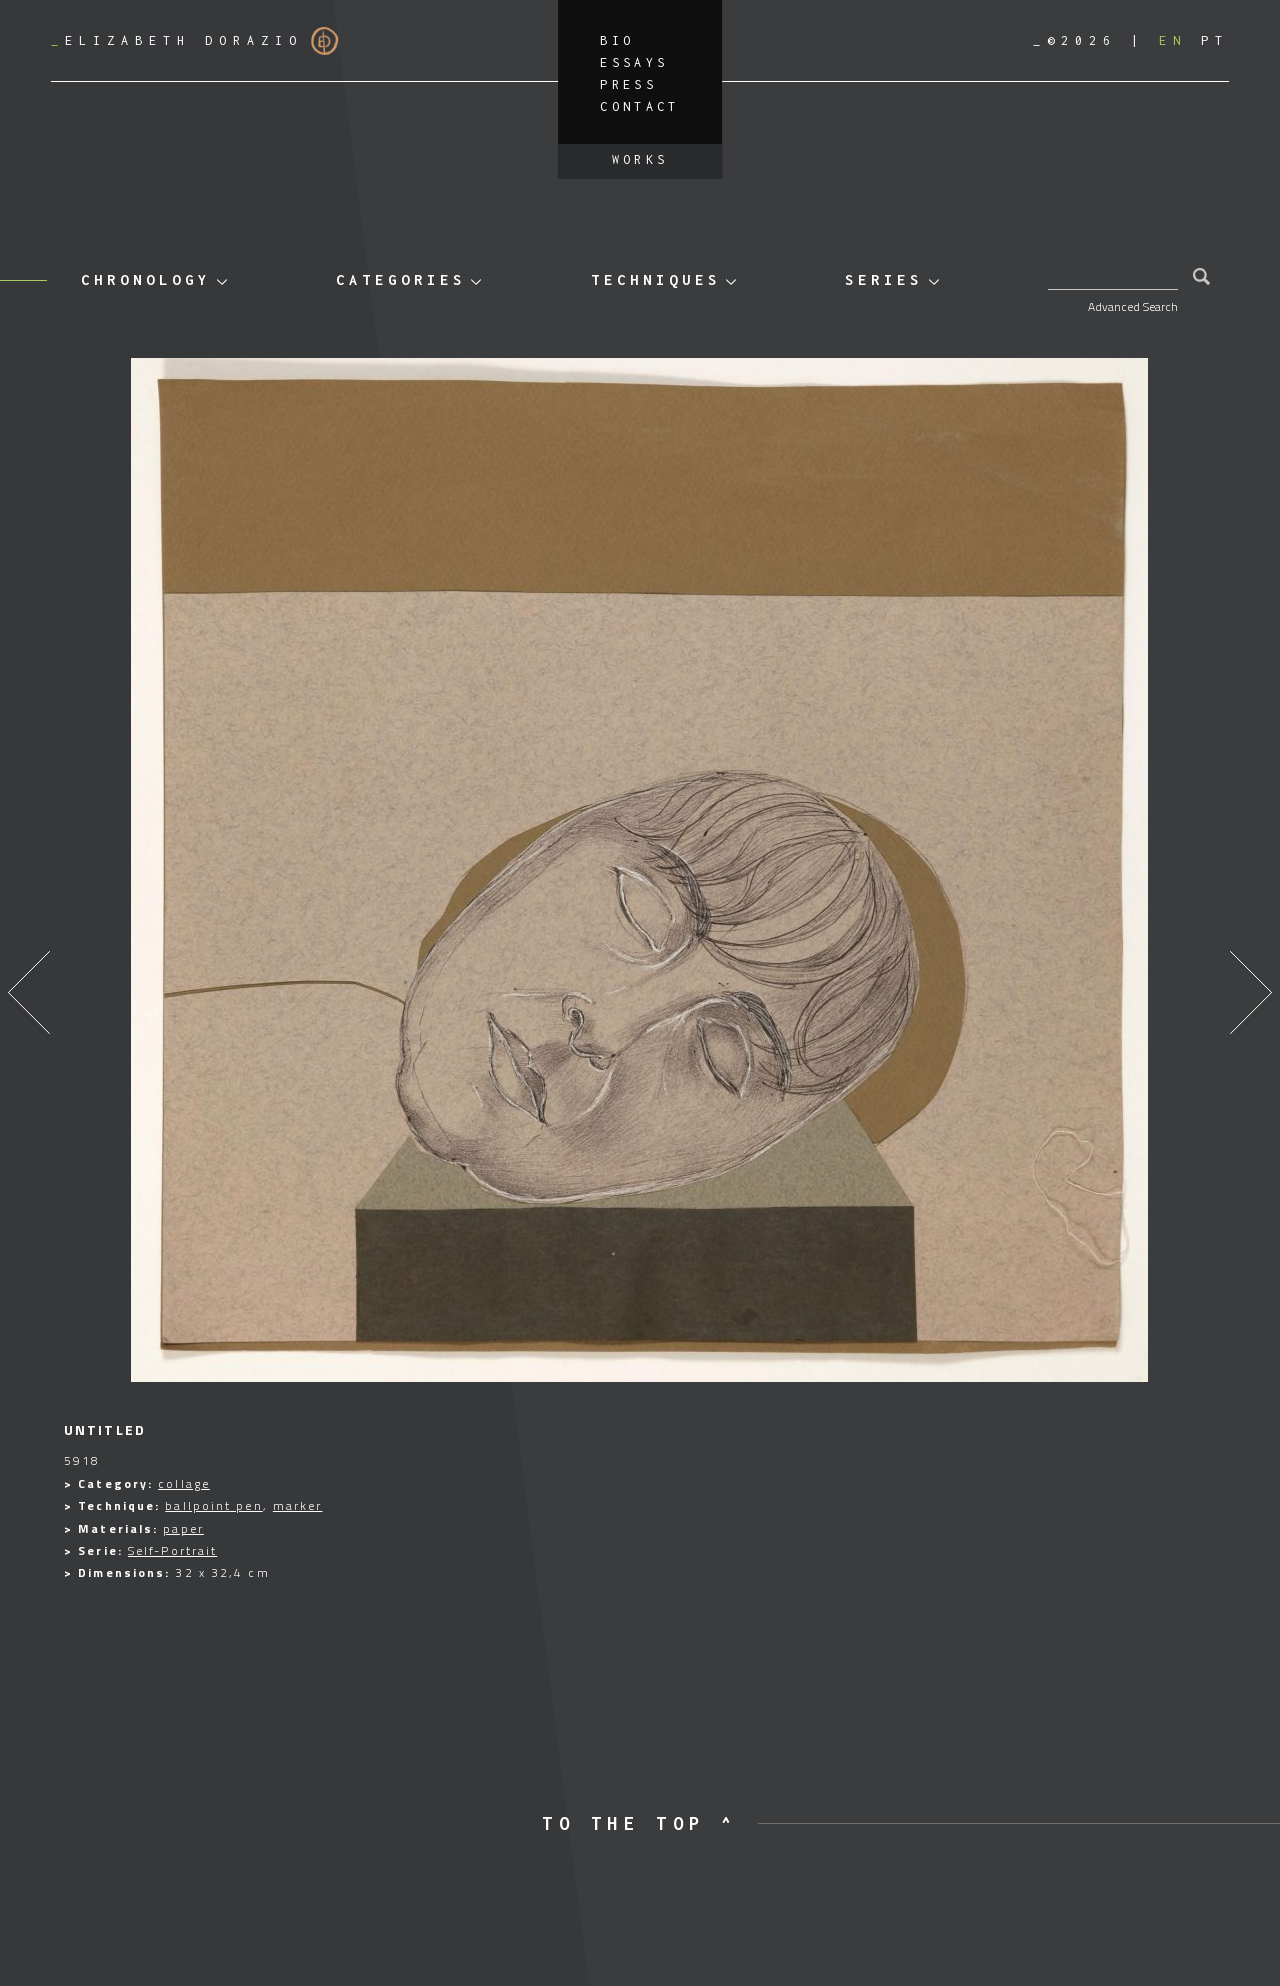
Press (628, 84)
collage (184, 1483)
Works (640, 159)
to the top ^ (639, 1823)
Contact (640, 106)
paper (183, 1528)
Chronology (146, 279)
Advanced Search (1133, 306)
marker (298, 1505)
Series (884, 279)
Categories (401, 279)
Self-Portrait (172, 1550)
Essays (634, 62)
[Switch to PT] (1215, 40)
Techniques (656, 279)
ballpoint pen (213, 1505)
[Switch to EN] (1173, 40)
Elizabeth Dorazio (195, 41)
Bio (617, 40)
